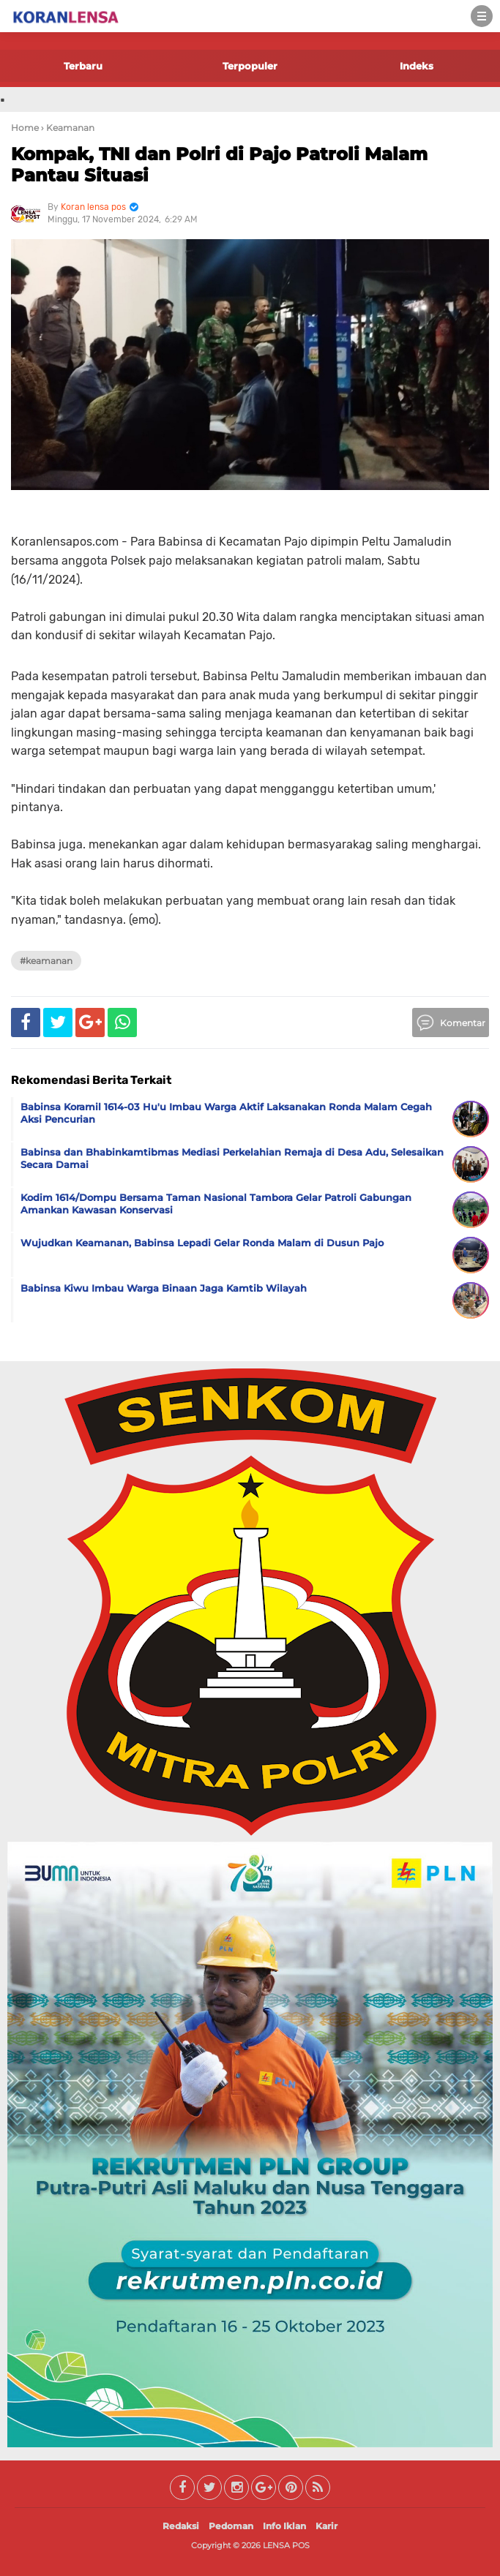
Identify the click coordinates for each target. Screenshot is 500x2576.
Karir (326, 2525)
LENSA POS (286, 2545)
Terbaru (83, 66)
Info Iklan (284, 2525)
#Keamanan (46, 960)
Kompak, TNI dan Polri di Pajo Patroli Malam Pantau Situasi (219, 164)
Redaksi (181, 2525)
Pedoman (231, 2525)
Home (25, 127)
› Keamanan (67, 127)
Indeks (416, 66)
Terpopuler (250, 66)
